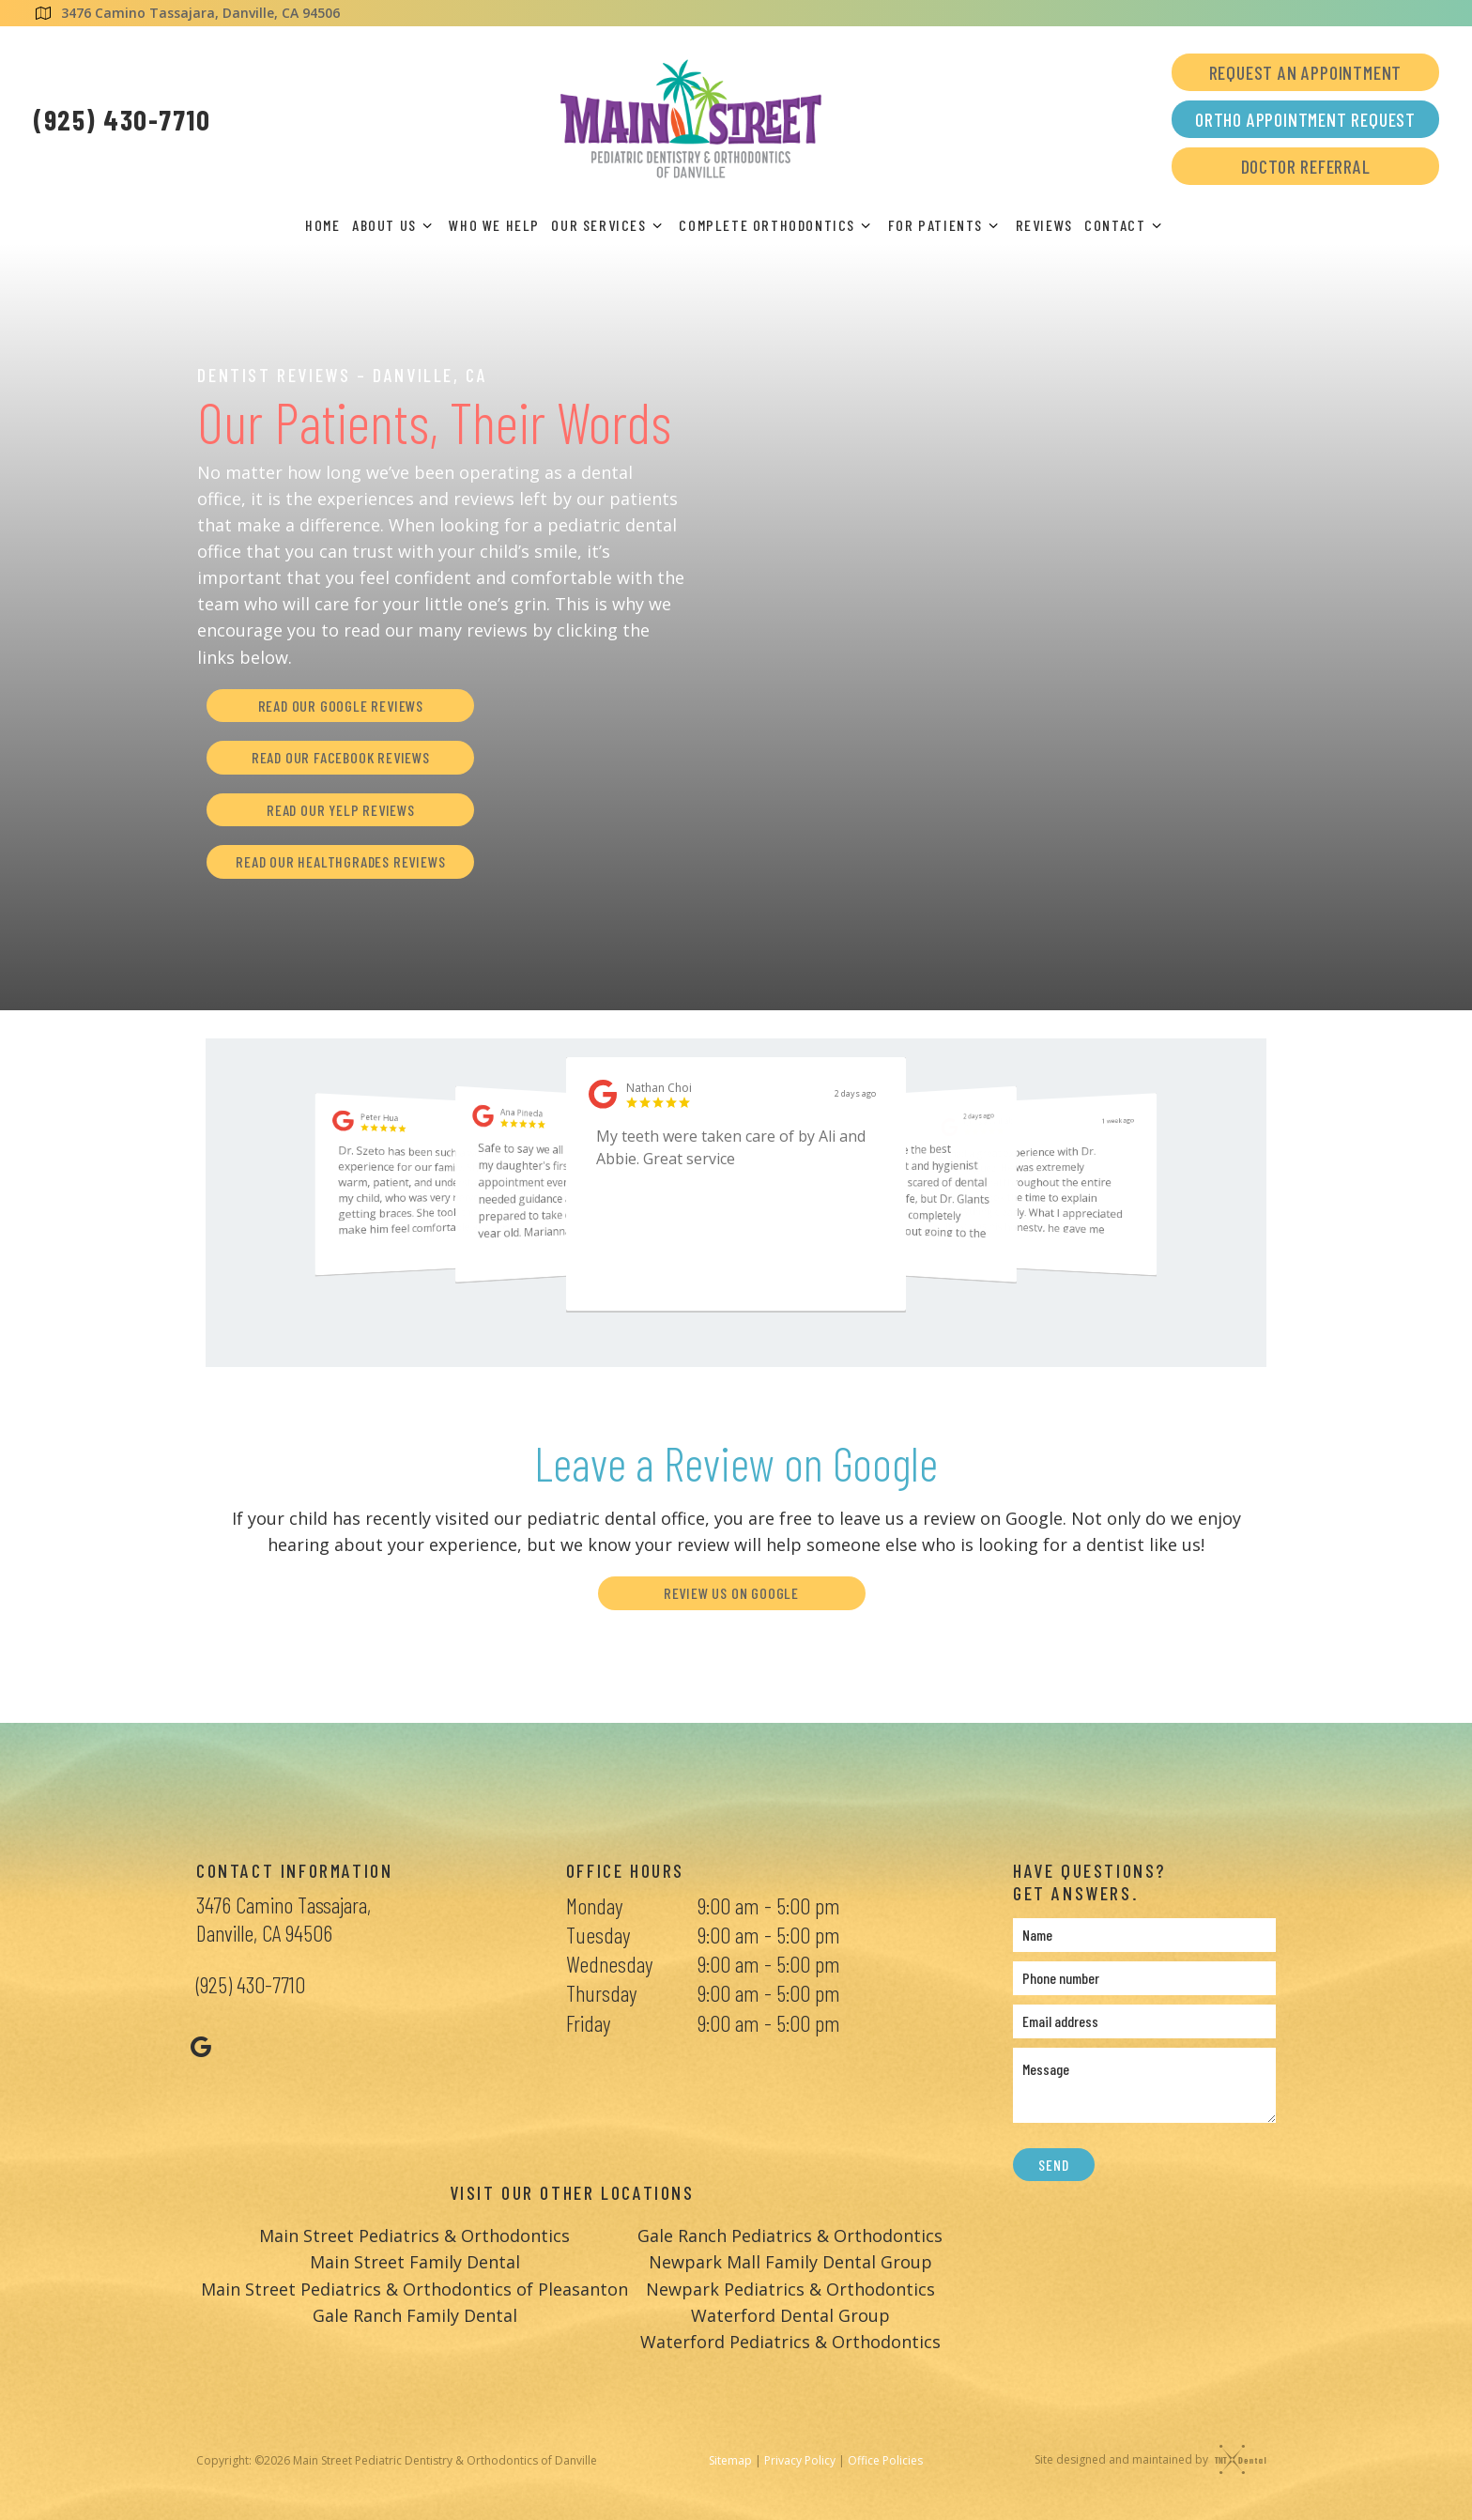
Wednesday (609, 1963)
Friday (588, 2022)
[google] (201, 2046)
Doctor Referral (1306, 166)
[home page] (691, 119)
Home (322, 225)
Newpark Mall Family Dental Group (790, 2262)
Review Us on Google (731, 1593)
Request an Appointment (1306, 72)
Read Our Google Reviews (340, 706)
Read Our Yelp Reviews (341, 810)
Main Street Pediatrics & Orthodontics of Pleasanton (414, 2289)
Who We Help (494, 225)
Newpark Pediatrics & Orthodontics (790, 2289)
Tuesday (598, 1934)
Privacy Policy (800, 2460)
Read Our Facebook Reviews (341, 757)
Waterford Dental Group (790, 2315)
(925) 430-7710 (121, 119)
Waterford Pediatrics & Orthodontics (790, 2341)
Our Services (609, 225)
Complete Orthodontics (777, 225)
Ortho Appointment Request (1305, 119)
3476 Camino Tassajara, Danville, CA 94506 (186, 13)
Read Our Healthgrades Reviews (340, 861)
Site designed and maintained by (1146, 2459)
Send (1053, 2165)
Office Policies (885, 2460)
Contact (1125, 225)
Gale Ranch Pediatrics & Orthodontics (790, 2235)
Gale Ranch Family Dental (415, 2315)
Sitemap (730, 2460)
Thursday (601, 1992)
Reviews (1044, 225)
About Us (394, 225)
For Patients (946, 225)
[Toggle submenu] (427, 225)
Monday (594, 1905)
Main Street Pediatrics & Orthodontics (414, 2235)
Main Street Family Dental (415, 2262)
